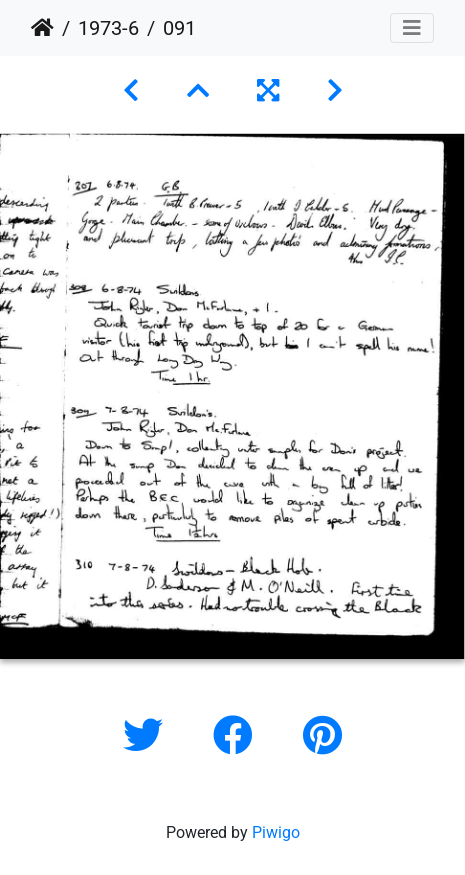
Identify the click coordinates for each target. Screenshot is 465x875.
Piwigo (276, 832)
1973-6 (108, 28)
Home (42, 28)
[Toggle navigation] (412, 28)
